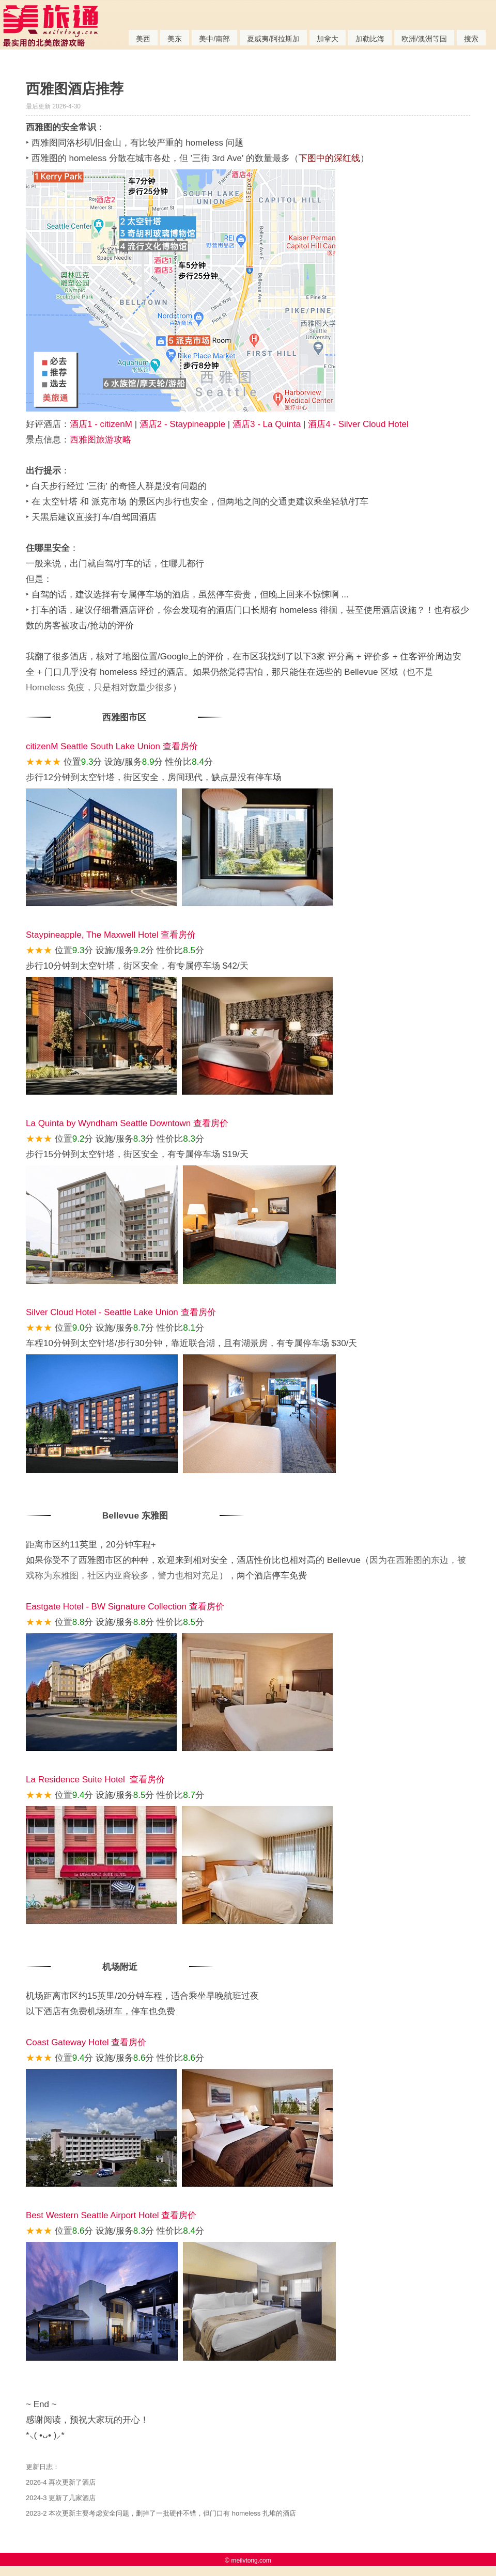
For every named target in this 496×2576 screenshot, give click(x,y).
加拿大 (327, 39)
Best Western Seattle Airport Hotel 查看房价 (111, 2215)
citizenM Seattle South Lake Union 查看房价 (112, 746)
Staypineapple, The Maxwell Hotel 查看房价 (111, 935)
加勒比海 (369, 39)
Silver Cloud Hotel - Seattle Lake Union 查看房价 (121, 1312)
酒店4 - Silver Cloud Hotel (358, 424)
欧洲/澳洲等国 (424, 39)
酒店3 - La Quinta (267, 424)
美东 (174, 39)
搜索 (471, 39)
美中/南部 (214, 39)
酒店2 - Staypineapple (182, 424)
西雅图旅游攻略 (100, 440)
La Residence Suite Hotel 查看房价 (95, 1779)
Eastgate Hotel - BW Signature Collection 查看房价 (125, 1606)
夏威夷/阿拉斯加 (273, 39)
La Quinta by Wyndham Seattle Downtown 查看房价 (127, 1123)
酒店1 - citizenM (101, 424)
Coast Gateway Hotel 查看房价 (86, 2042)
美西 (143, 39)
